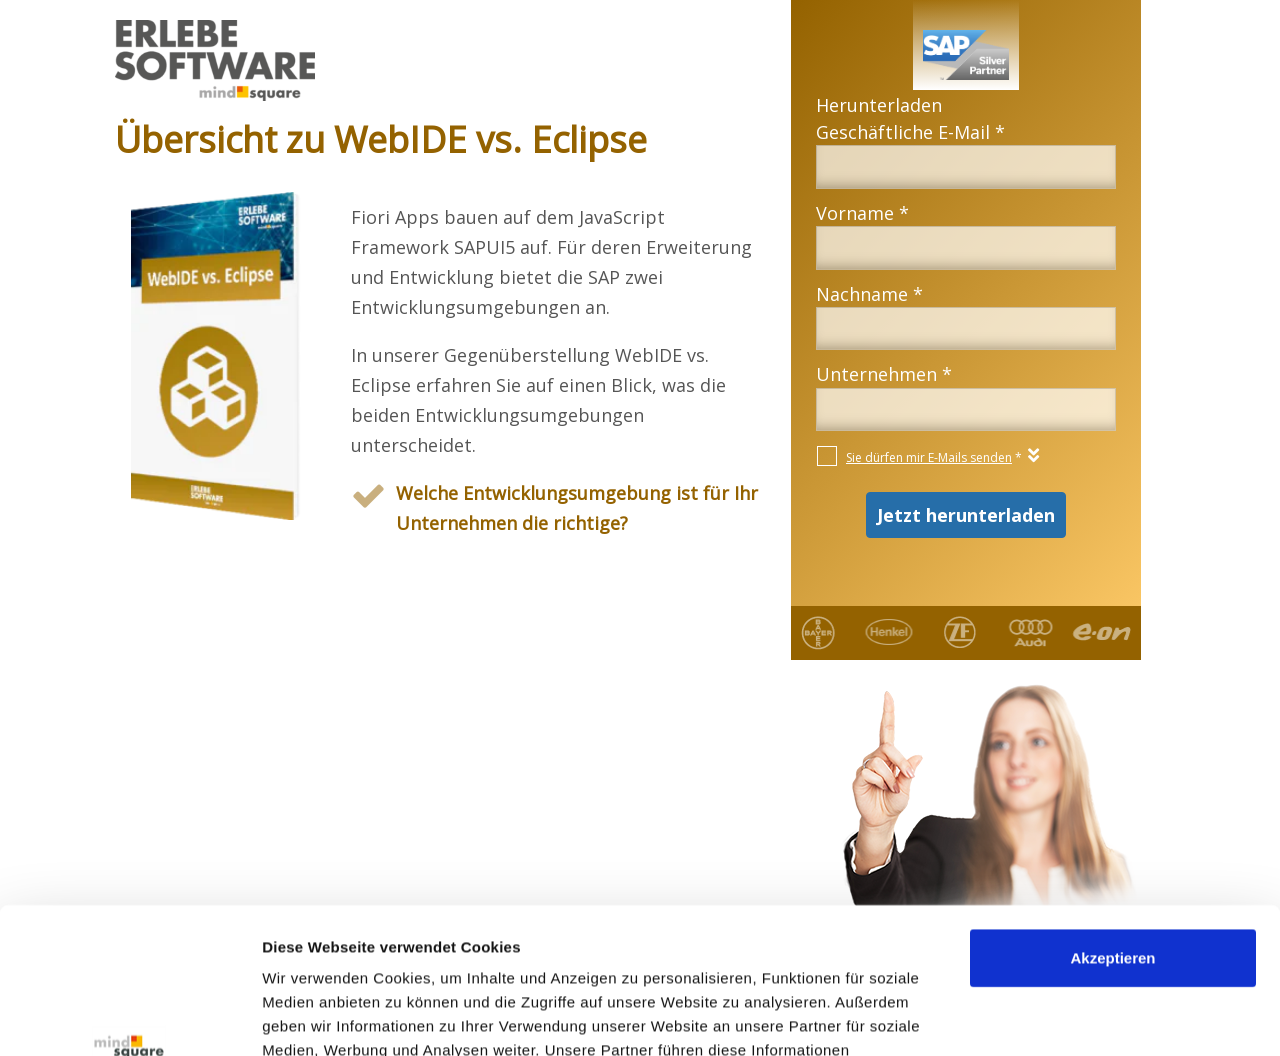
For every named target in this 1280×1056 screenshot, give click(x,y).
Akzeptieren (1112, 821)
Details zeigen (312, 1016)
